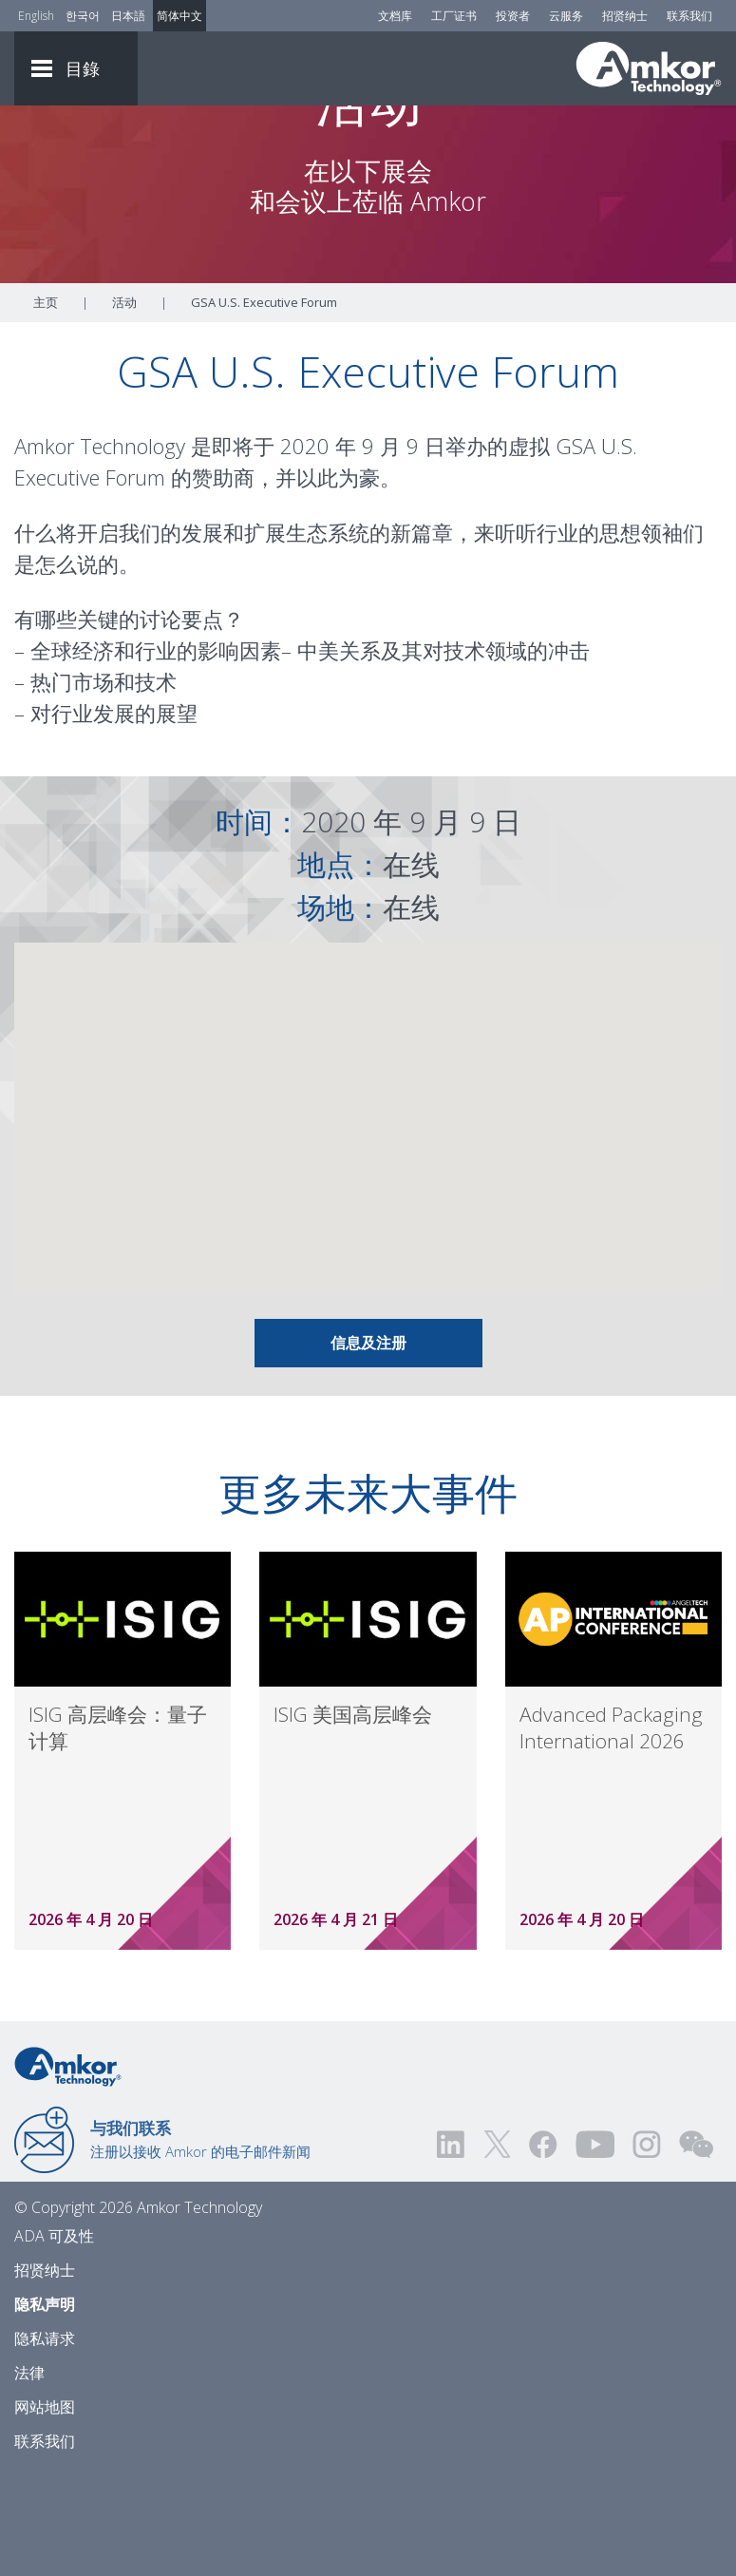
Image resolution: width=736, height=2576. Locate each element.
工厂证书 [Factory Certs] (454, 16)
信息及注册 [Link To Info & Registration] (368, 1446)
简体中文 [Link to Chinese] (179, 16)
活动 (124, 405)
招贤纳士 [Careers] (625, 16)
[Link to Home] (68, 2168)
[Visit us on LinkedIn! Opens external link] (452, 2247)
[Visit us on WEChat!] (696, 2247)
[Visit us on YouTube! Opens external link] (594, 2247)
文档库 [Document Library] (395, 16)
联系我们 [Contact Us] (689, 16)
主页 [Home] (45, 405)
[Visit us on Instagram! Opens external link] (647, 2247)
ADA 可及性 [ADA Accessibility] (54, 2339)
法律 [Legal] (29, 2476)
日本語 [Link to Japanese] (128, 16)
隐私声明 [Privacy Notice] (44, 2407)
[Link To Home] (649, 68)
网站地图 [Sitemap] (44, 2510)
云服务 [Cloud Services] (566, 16)
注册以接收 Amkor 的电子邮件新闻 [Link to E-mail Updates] (200, 2242)
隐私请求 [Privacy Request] (44, 2442)
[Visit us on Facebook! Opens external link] (542, 2247)
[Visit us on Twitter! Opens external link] (497, 2247)
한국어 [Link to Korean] (83, 16)
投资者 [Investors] (513, 16)
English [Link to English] (36, 16)
